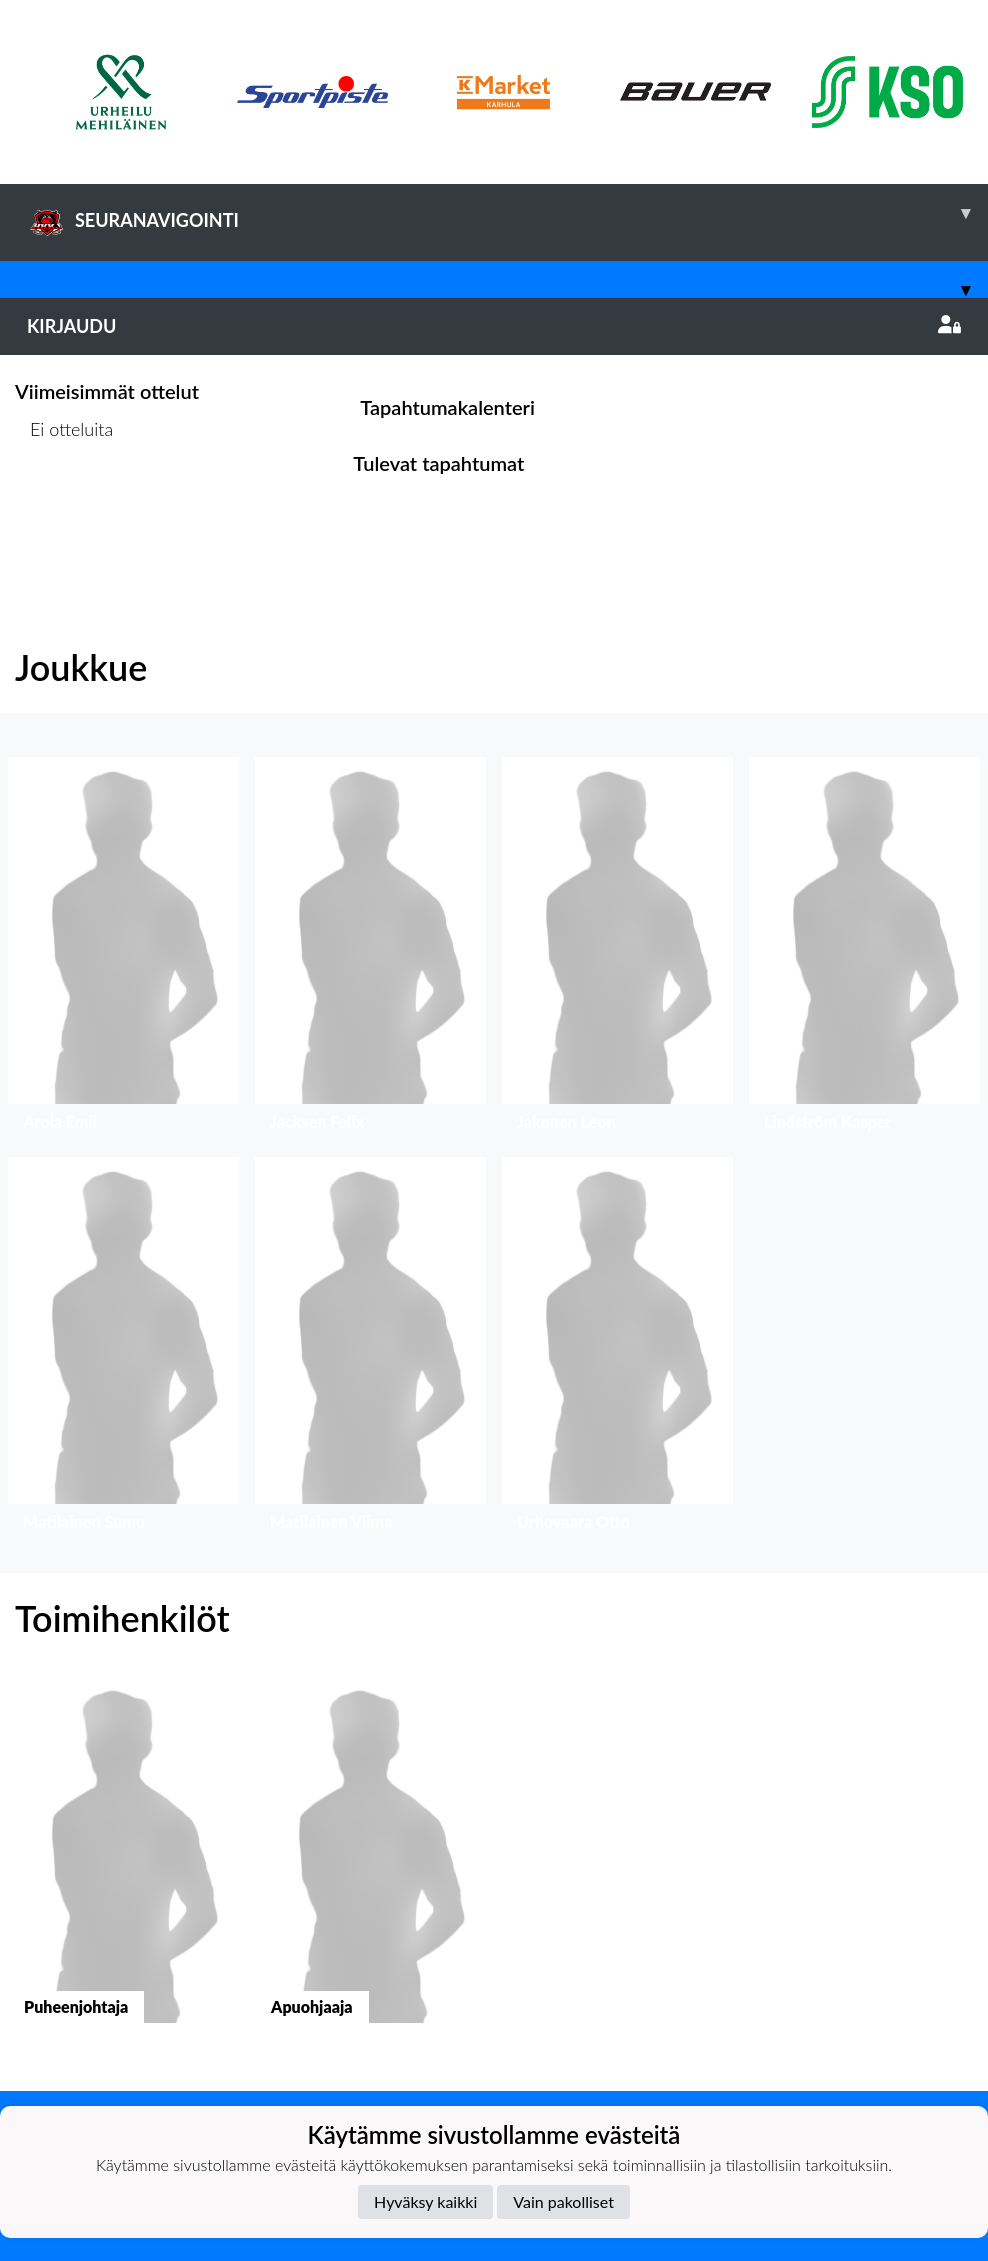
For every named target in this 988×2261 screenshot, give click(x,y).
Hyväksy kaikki (425, 2201)
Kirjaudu (494, 326)
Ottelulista (64, 506)
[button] (123, 949)
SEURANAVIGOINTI (507, 213)
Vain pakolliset (563, 2201)
